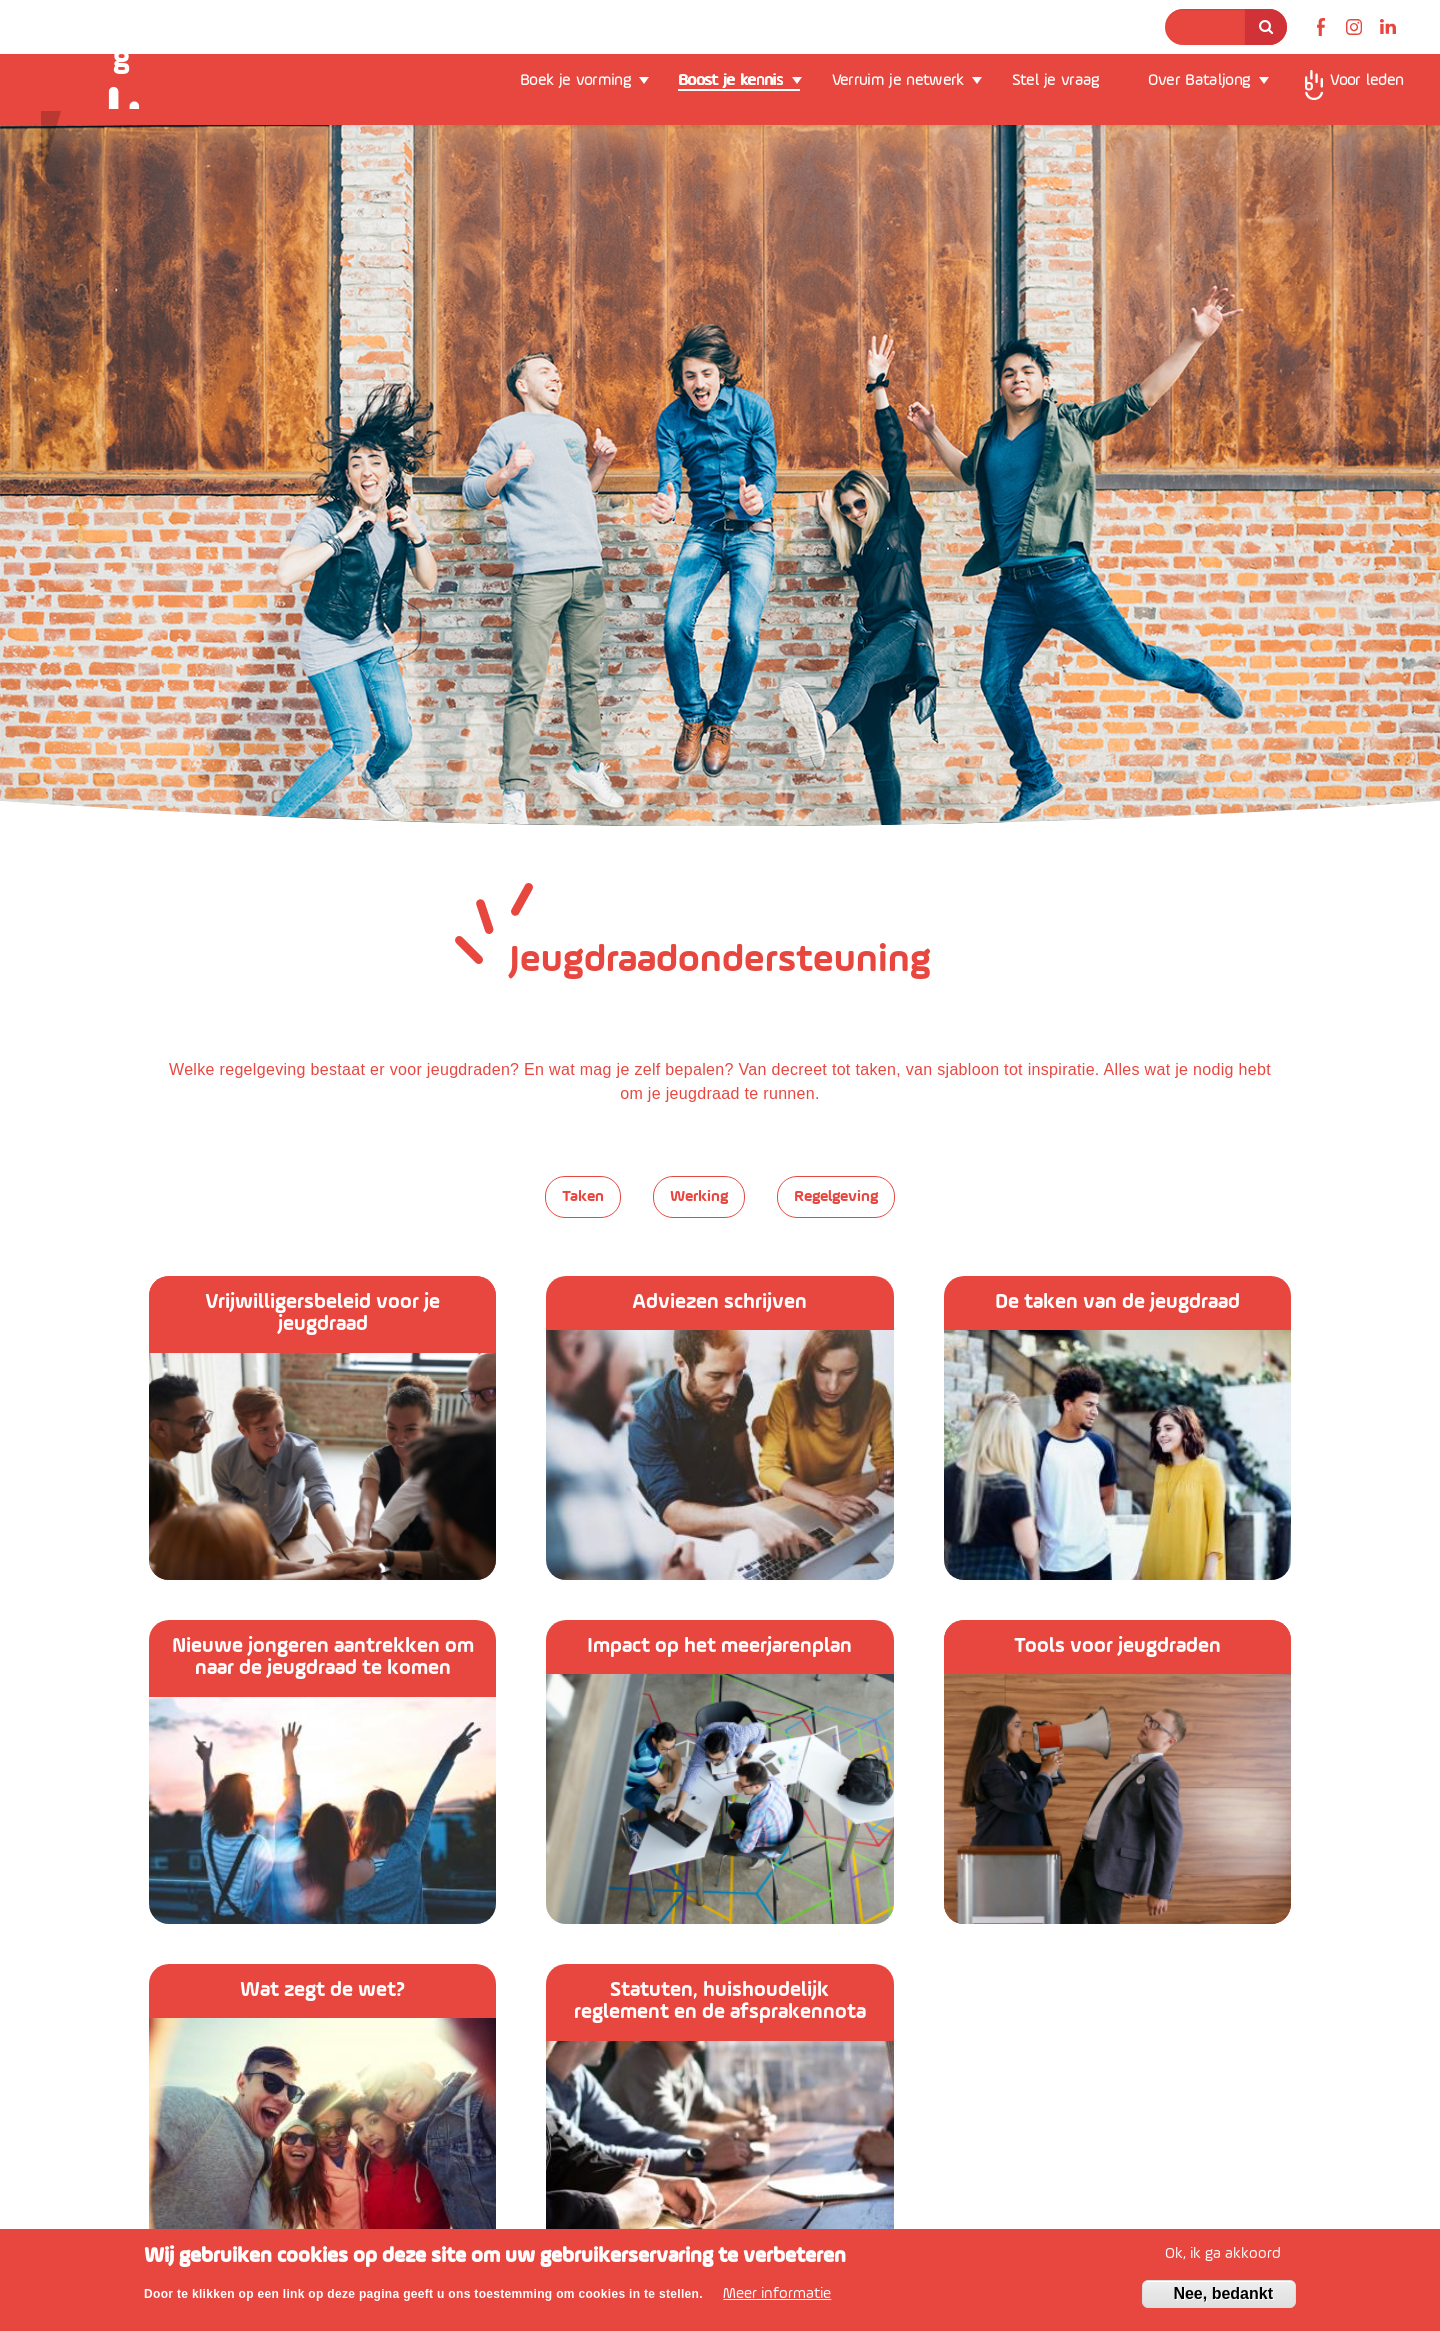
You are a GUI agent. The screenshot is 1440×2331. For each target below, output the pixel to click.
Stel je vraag (1056, 81)
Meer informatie (777, 2294)
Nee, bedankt (1223, 2293)
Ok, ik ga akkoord (1223, 2254)
